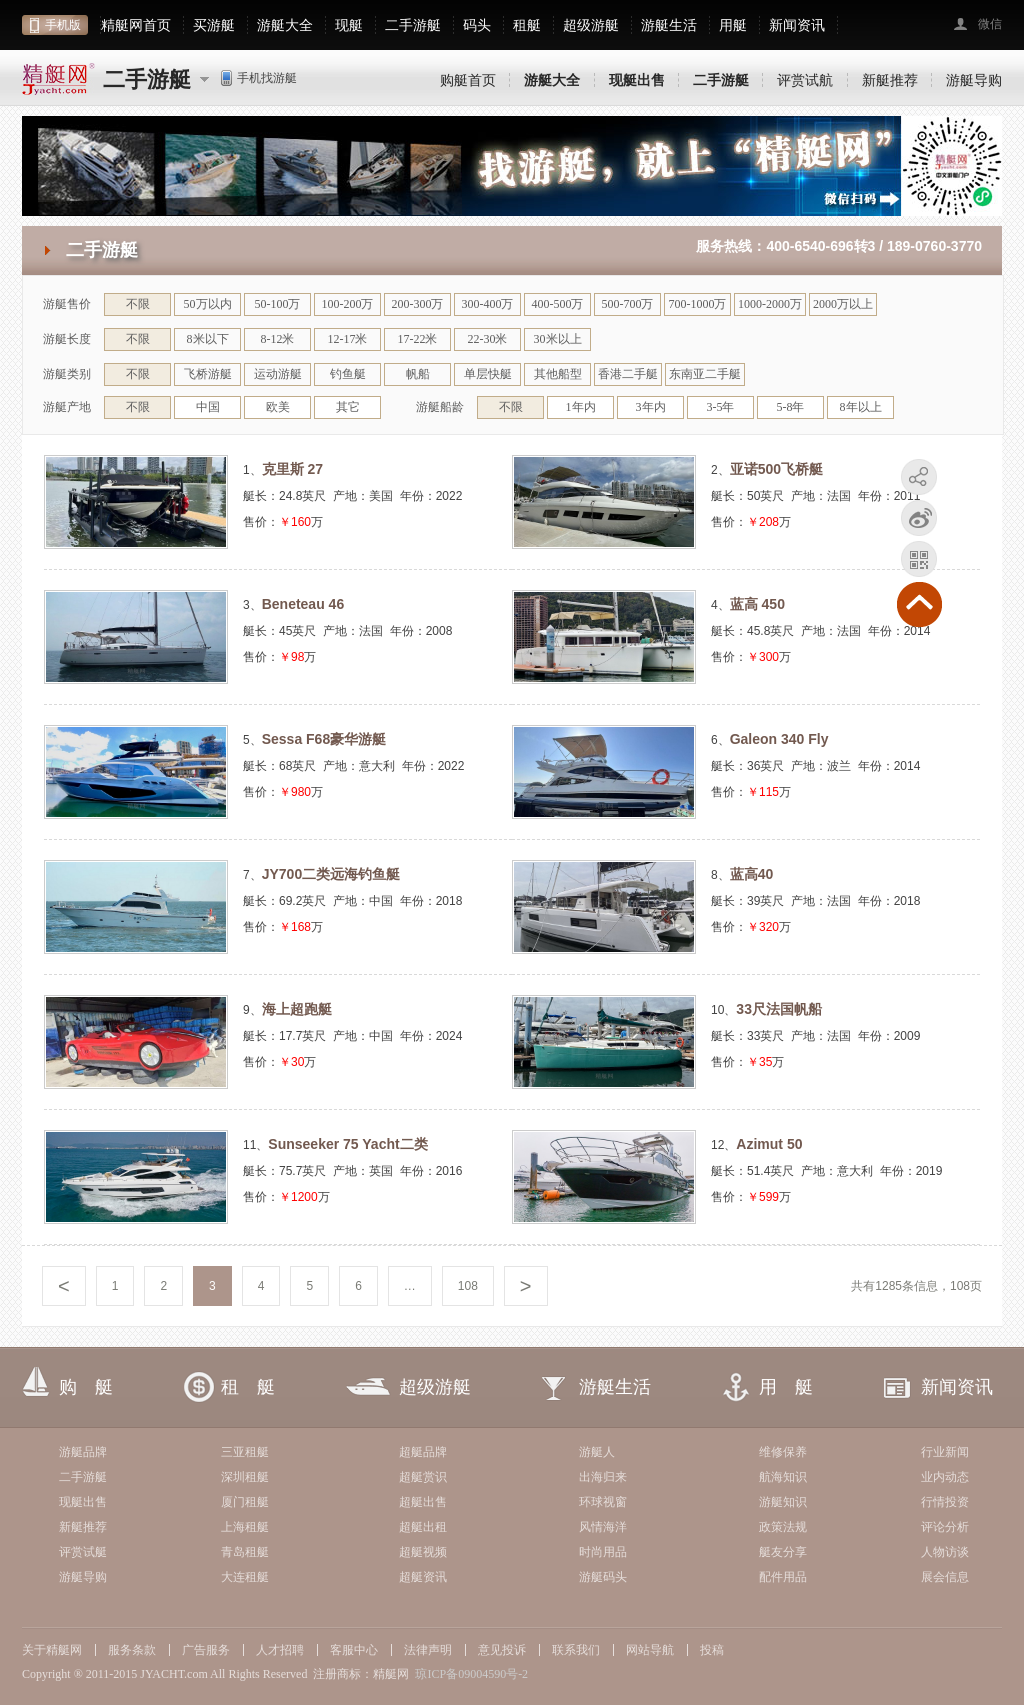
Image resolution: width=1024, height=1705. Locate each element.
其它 (348, 407)
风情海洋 (603, 1527)
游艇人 (597, 1452)
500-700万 (628, 304)
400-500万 (558, 304)
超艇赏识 (423, 1477)
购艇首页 (468, 80)
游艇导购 (974, 80)
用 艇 (786, 1387)
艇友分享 (783, 1552)
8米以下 (208, 339)
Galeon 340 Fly (779, 739)
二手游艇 (413, 25)
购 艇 (86, 1387)
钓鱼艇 (348, 374)
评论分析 (945, 1527)
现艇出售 (83, 1502)
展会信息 (945, 1577)
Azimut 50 (769, 1144)
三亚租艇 (245, 1452)
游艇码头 (603, 1577)
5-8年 (791, 407)
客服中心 (354, 1650)
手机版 (63, 25)
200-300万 (418, 304)
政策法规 (783, 1527)
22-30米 (488, 339)
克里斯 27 (292, 469)
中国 (208, 407)
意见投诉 (502, 1650)
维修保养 (783, 1452)
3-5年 (721, 407)
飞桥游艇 (208, 374)
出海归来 (603, 1477)
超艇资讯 (423, 1577)
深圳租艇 (245, 1477)
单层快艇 (488, 374)
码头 (477, 25)
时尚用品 (603, 1552)
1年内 (581, 407)
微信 (990, 24)
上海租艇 (245, 1527)
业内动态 (945, 1477)
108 (468, 1286)
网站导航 (650, 1650)
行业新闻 (945, 1452)
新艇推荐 (890, 80)
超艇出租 (423, 1527)
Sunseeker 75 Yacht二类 (347, 1144)
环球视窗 (603, 1502)
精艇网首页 (136, 25)
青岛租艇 (245, 1552)
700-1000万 (698, 304)
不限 (138, 304)
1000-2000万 (770, 304)
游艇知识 (783, 1502)
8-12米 (278, 339)
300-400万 (488, 304)
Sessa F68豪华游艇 (324, 739)
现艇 (349, 25)
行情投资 (945, 1502)
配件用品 (783, 1577)
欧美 (278, 407)
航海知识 (783, 1477)
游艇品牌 (83, 1452)
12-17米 (348, 339)
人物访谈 (945, 1552)
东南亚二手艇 (705, 374)
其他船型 (558, 374)
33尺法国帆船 (779, 1009)
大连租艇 (245, 1577)
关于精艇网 (52, 1650)
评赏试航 (805, 80)
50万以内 (208, 304)
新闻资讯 (797, 25)
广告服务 (206, 1650)
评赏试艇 (83, 1552)
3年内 (651, 407)
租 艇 (248, 1387)
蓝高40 (752, 874)
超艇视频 (423, 1552)
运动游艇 (278, 374)
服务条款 (132, 1650)
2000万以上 (843, 304)
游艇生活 (669, 25)
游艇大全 (285, 25)
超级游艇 (591, 25)
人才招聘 (280, 1650)
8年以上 (861, 407)
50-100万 (278, 304)
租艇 (527, 25)
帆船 (418, 374)
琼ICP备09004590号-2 (471, 1674)
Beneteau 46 (303, 604)
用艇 (733, 25)
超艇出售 (423, 1502)
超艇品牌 (423, 1452)
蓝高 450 (757, 604)
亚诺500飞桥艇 (776, 469)
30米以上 (558, 339)
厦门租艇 (245, 1502)
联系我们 (576, 1650)
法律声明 (428, 1650)
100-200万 (348, 304)
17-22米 (418, 339)
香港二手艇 (628, 374)
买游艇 (214, 25)
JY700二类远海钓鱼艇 (331, 874)
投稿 (712, 1650)
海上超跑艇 (297, 1009)
